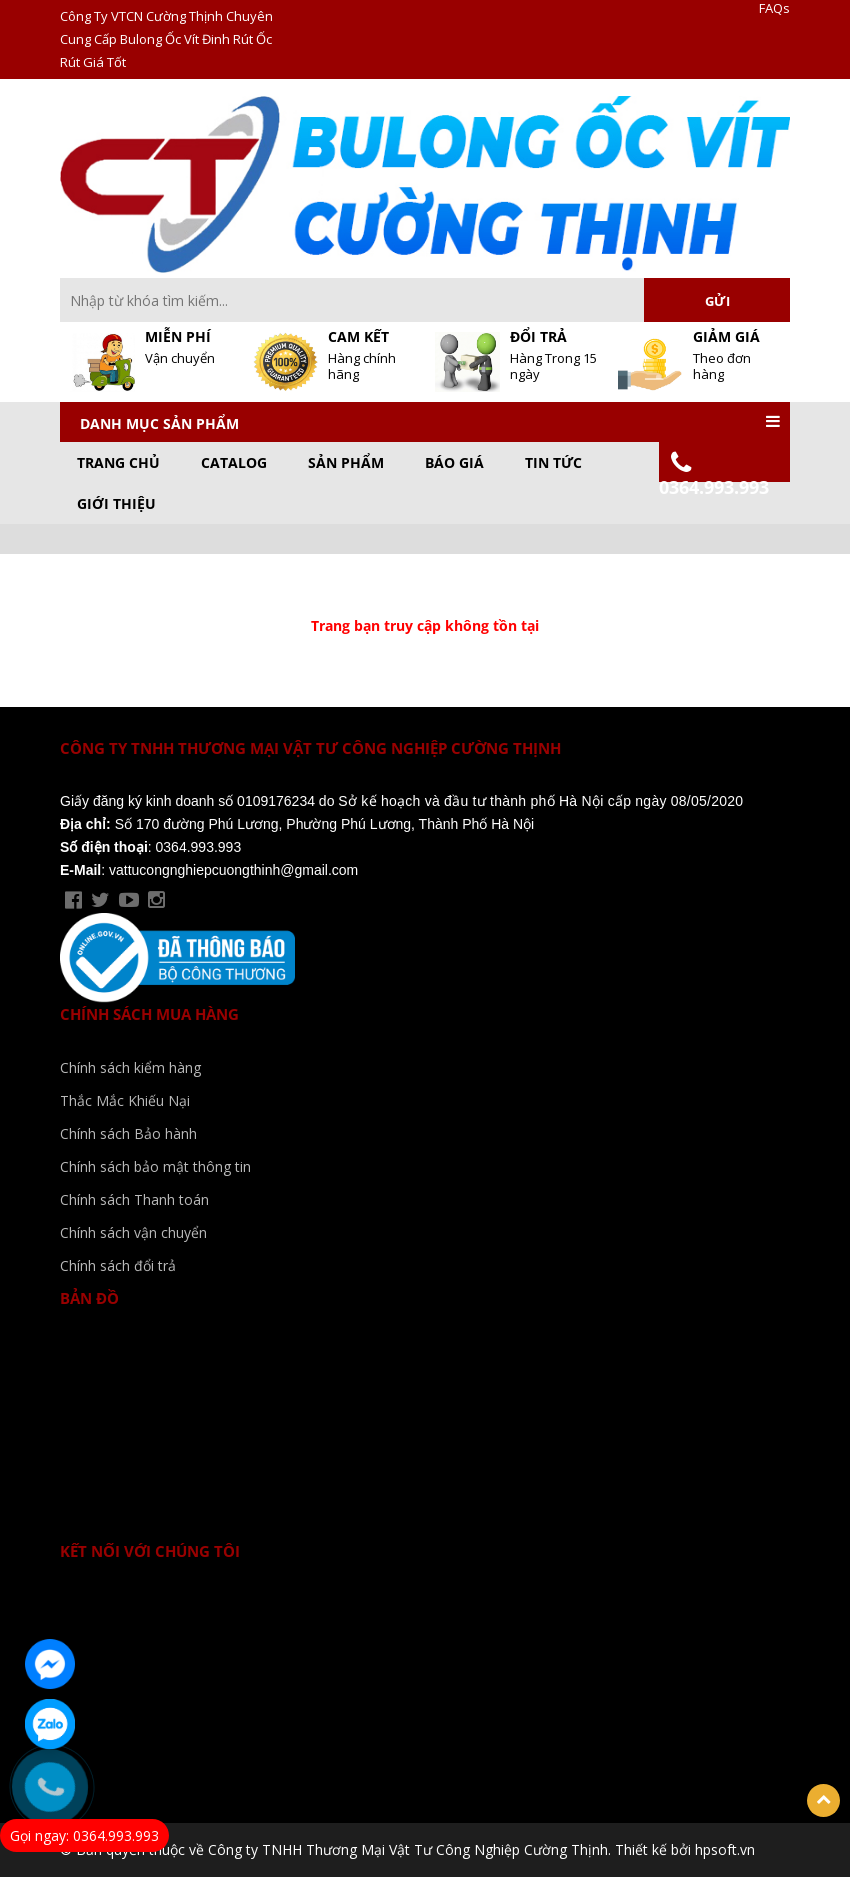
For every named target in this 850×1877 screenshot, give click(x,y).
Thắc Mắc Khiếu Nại (125, 1100)
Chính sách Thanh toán (134, 1199)
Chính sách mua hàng (149, 1014)
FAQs (774, 8)
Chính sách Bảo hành (128, 1133)
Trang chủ (118, 463)
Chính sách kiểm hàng (130, 1067)
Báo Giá (454, 463)
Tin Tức (553, 463)
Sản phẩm (346, 463)
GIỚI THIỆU (116, 504)
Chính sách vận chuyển (133, 1232)
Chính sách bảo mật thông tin (155, 1166)
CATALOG (234, 463)
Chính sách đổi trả (118, 1265)
